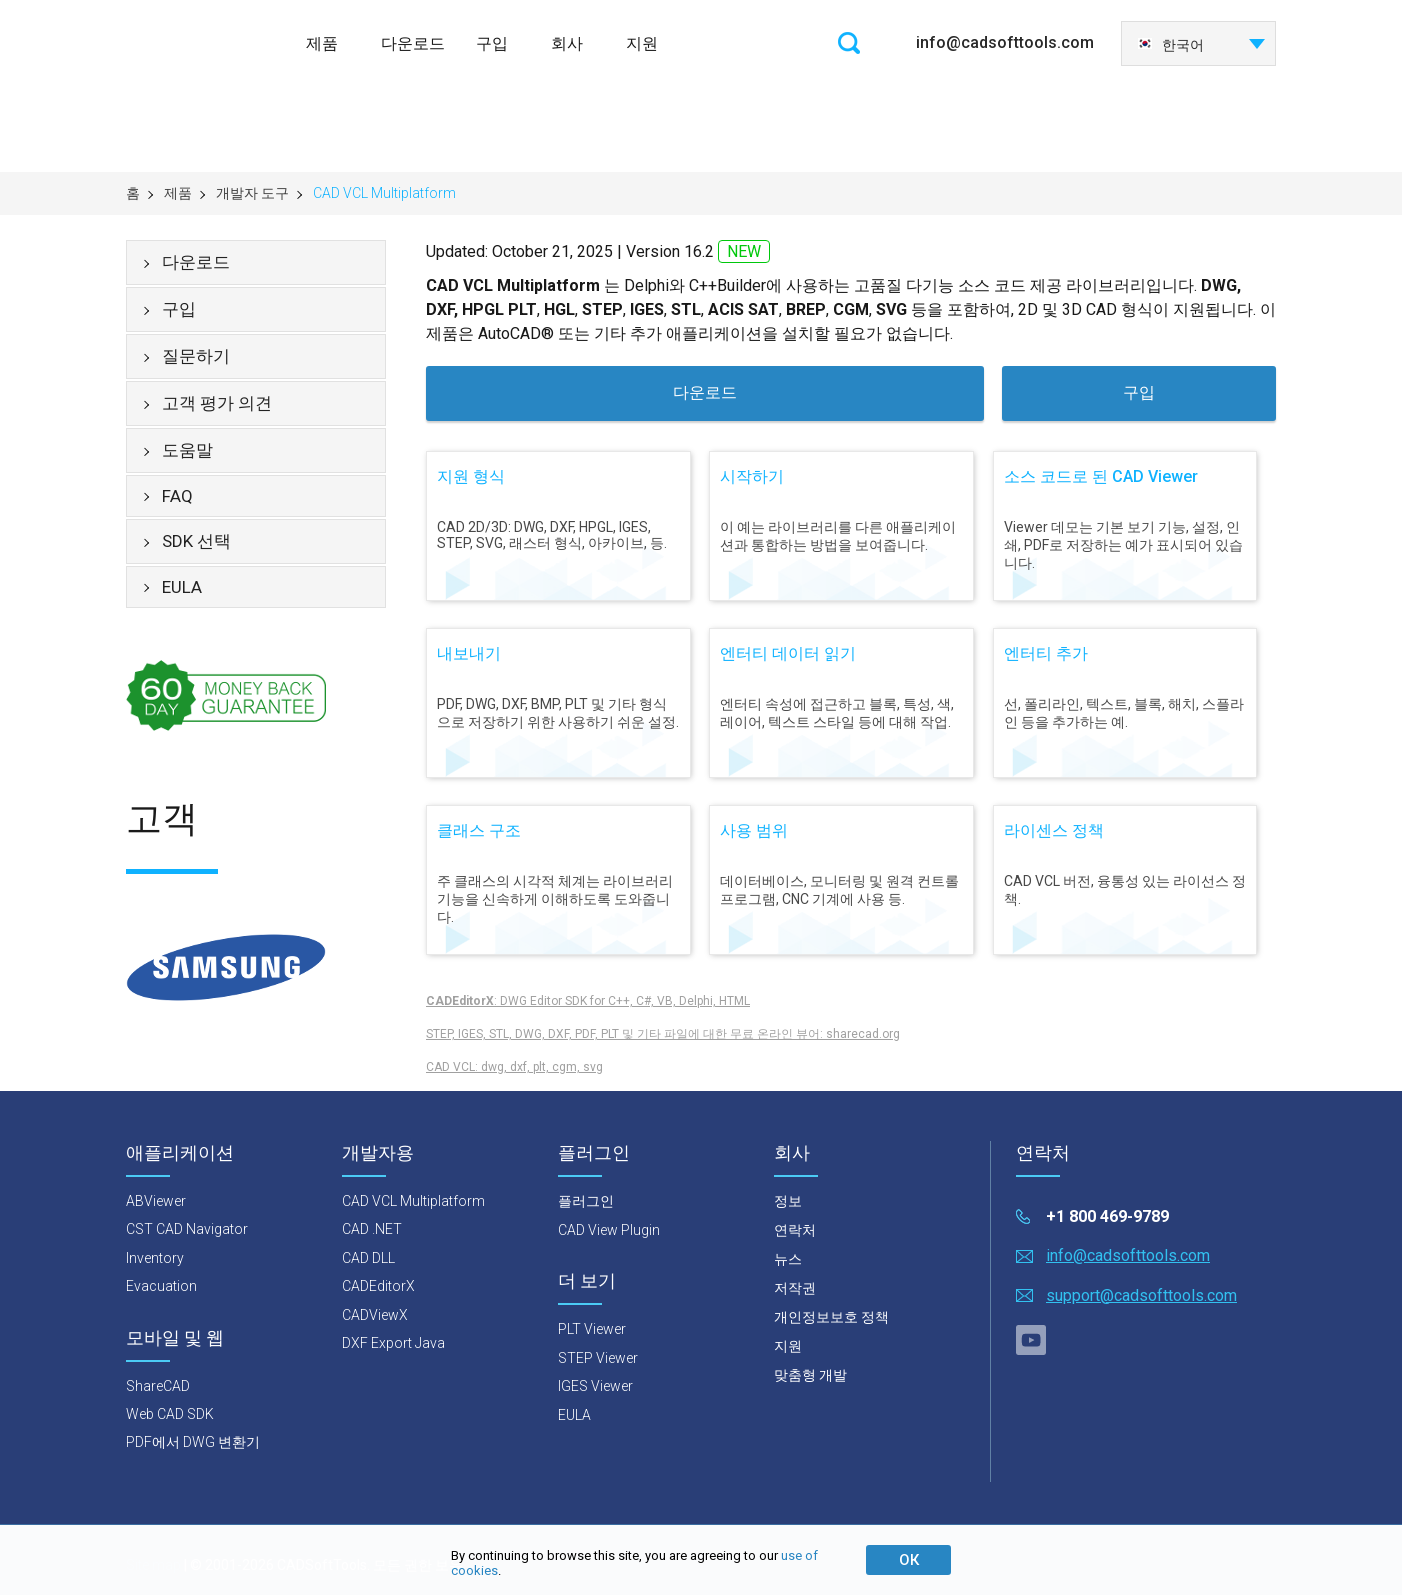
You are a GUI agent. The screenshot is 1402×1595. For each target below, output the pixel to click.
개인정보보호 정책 (831, 1317)
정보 (788, 1201)
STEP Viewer (598, 1358)
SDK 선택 (196, 541)
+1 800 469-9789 (1107, 1216)
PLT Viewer (592, 1329)
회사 (567, 43)
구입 (492, 43)
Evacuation (161, 1286)
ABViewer (156, 1201)
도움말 (187, 450)
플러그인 (586, 1201)
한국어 (1170, 45)
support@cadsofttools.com (1141, 1295)
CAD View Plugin (609, 1230)
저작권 (795, 1288)
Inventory (155, 1258)
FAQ (177, 496)
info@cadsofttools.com (1005, 42)
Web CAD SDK (170, 1414)
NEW (744, 251)
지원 (642, 43)
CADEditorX (378, 1286)
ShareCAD (158, 1386)
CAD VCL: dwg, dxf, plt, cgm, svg (514, 1067)
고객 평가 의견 (217, 403)
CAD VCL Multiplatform (413, 1201)
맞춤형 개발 (810, 1375)
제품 (322, 43)
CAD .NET (372, 1229)
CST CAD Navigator (187, 1229)
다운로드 (413, 43)
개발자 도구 (252, 193)
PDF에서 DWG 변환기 (193, 1442)
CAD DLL (368, 1258)
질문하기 (196, 356)
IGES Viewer (595, 1386)
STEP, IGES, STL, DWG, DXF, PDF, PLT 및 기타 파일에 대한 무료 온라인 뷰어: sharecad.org (663, 1034)
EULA (182, 587)
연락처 (795, 1230)
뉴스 (788, 1259)
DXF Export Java (393, 1343)
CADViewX (375, 1315)
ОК (909, 1560)
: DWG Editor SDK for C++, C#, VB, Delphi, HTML (588, 1001)
